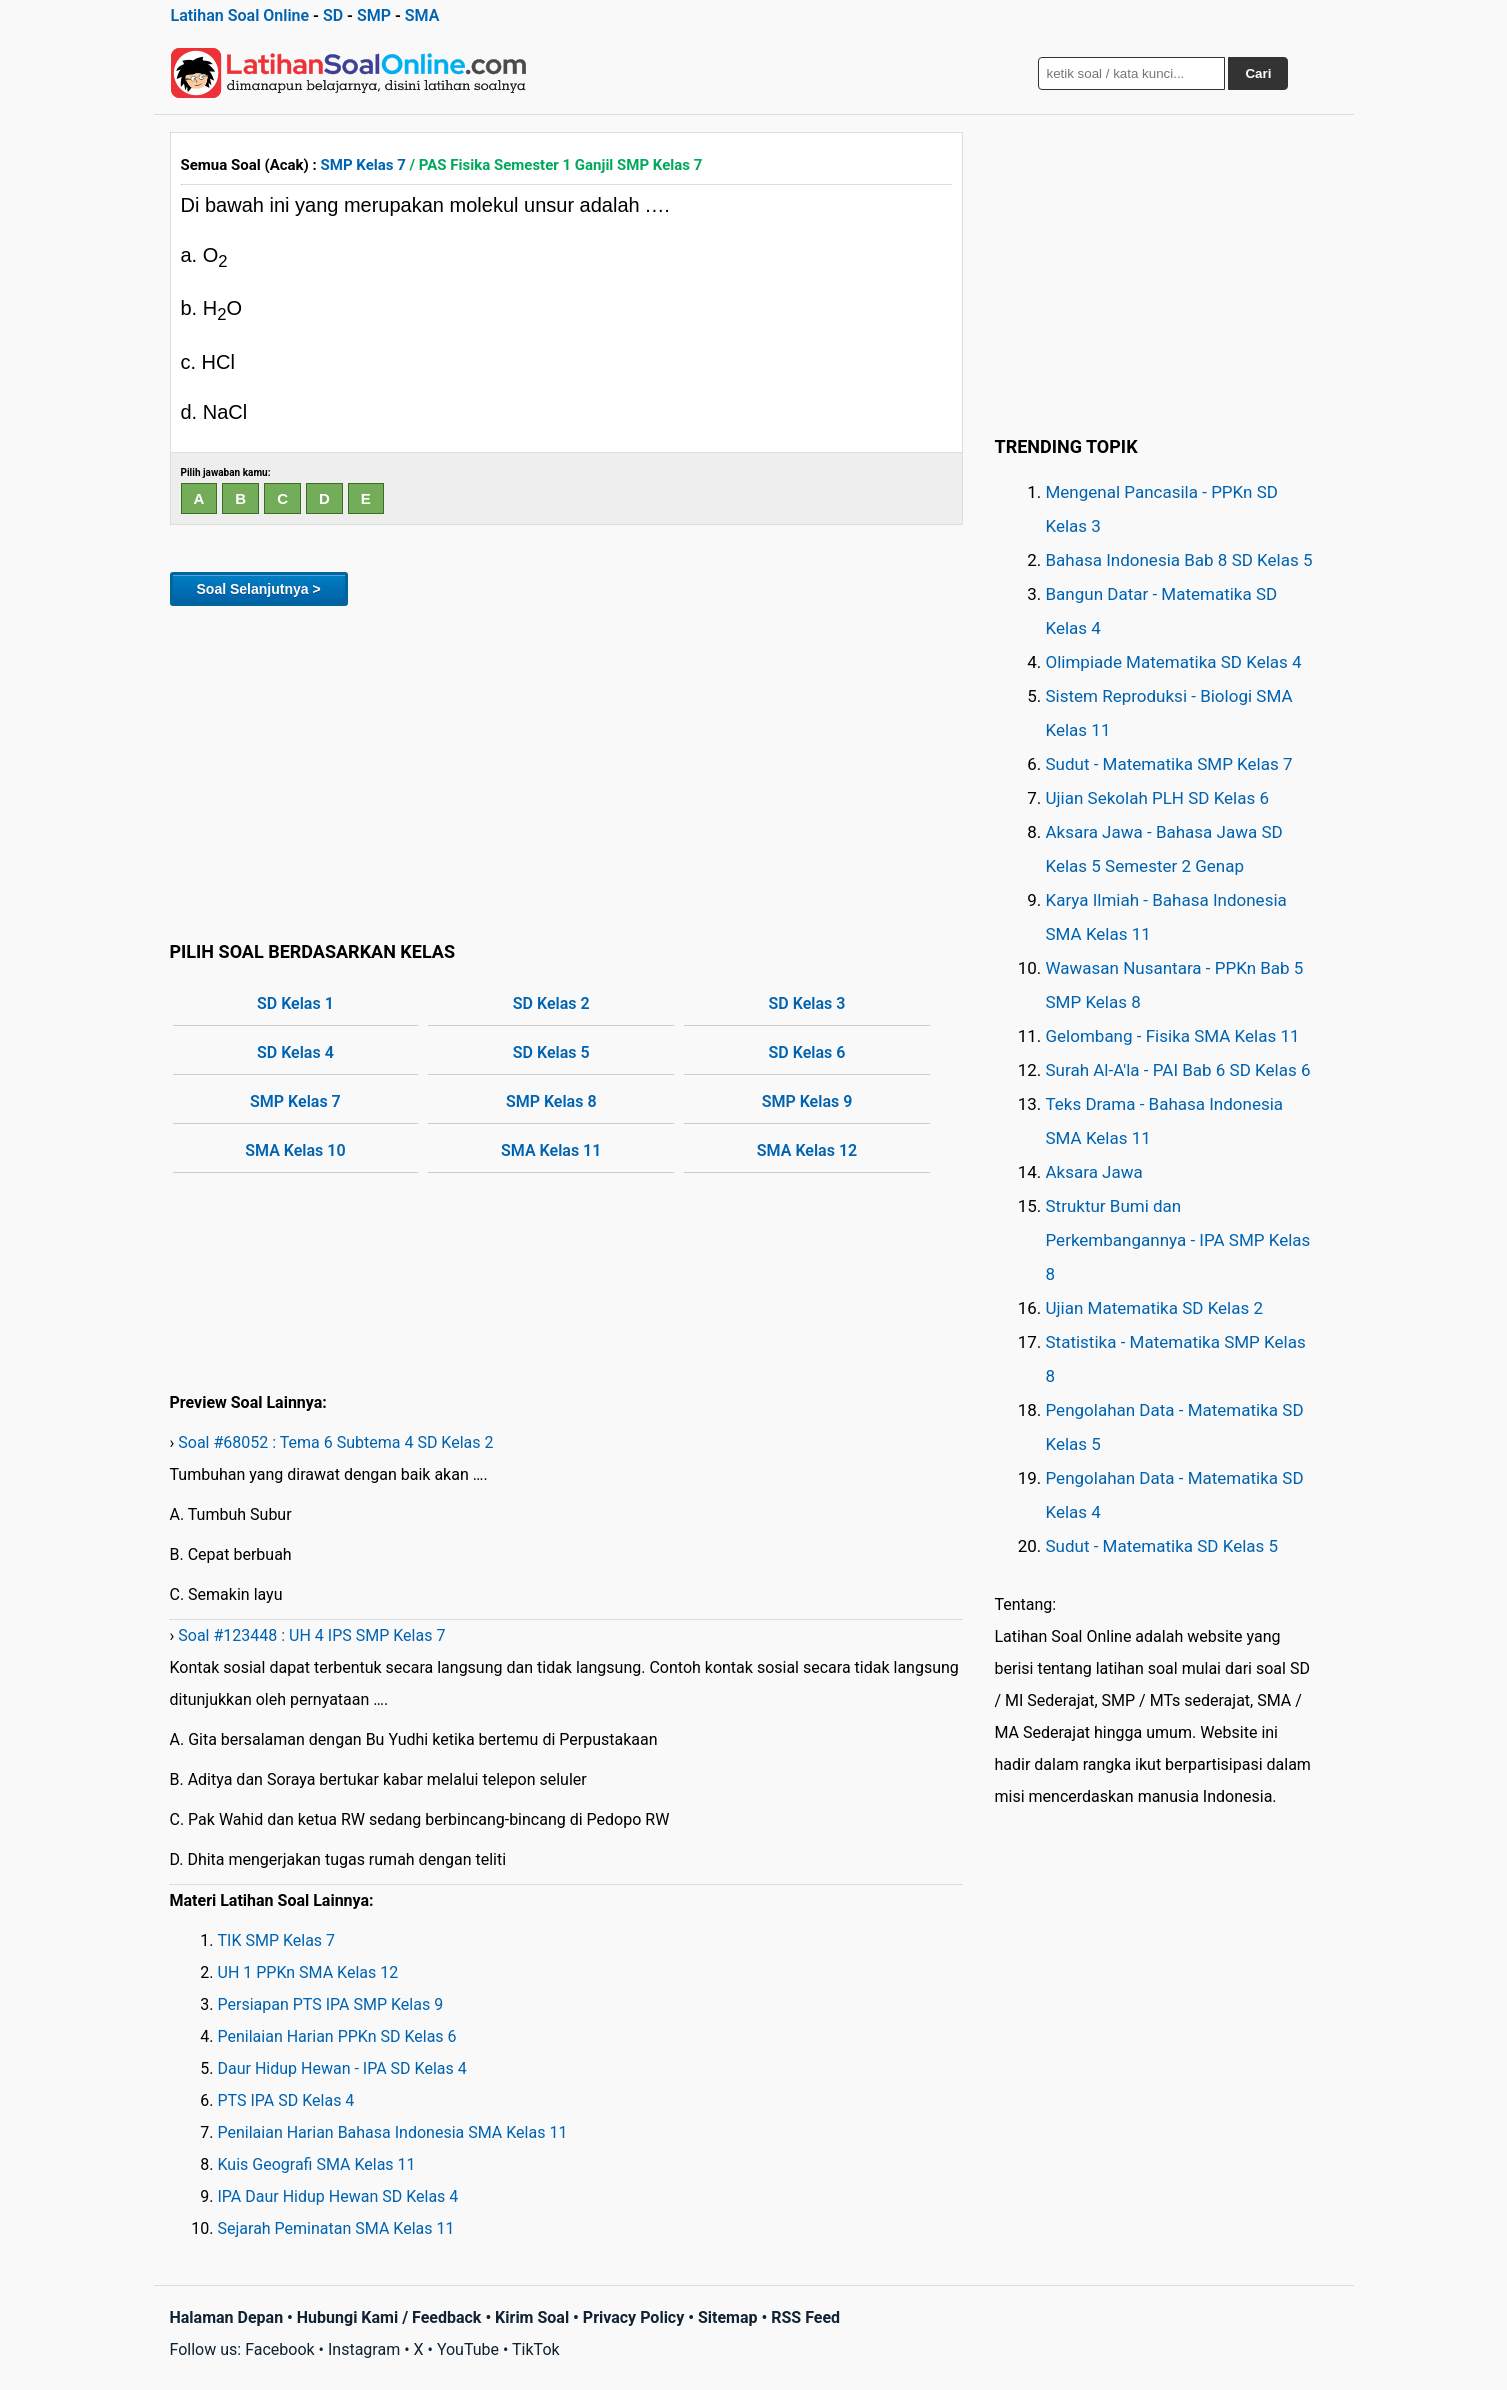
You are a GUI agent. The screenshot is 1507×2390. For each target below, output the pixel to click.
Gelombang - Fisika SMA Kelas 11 (1173, 1036)
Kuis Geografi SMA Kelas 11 (317, 2164)
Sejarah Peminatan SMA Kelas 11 (336, 2228)
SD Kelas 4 (295, 1052)
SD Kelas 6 (807, 1052)
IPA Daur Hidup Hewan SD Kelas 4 (338, 2196)
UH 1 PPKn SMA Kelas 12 (308, 1972)
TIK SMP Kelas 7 (277, 1940)
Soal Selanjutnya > (259, 589)
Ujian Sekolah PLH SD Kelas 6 (1158, 798)
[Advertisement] (566, 770)
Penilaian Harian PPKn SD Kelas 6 (337, 2036)
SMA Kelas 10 (295, 1150)
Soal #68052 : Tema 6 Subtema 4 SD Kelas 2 (335, 1442)
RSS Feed (805, 2317)
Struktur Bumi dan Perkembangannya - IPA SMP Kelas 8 (1178, 1240)
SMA (422, 15)
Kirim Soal (532, 2317)
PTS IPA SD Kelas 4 (286, 2100)
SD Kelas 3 (807, 1003)
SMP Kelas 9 (807, 1101)
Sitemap (728, 2317)
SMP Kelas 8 (551, 1101)
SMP (374, 15)
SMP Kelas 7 (363, 165)
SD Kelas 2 (551, 1003)
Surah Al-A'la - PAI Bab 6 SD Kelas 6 (1178, 1070)
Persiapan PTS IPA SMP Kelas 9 (331, 2004)
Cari (1258, 73)
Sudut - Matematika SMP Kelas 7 (1169, 764)
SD (333, 15)
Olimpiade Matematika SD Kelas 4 (1174, 662)
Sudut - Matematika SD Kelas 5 (1162, 1546)
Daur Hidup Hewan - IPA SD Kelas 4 (342, 2068)
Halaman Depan (227, 2317)
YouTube (468, 2349)
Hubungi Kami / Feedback (389, 2317)
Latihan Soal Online (240, 15)
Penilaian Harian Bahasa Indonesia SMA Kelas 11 (393, 2132)
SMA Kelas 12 (807, 1150)
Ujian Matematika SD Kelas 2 (1155, 1308)
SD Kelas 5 (551, 1052)
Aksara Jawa (1094, 1172)
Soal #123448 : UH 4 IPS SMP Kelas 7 (311, 1635)
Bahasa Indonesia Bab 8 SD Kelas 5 (1179, 560)
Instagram (364, 2349)
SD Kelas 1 (295, 1003)
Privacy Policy (633, 2317)
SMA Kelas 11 (551, 1150)
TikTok (536, 2349)
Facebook (279, 2349)
